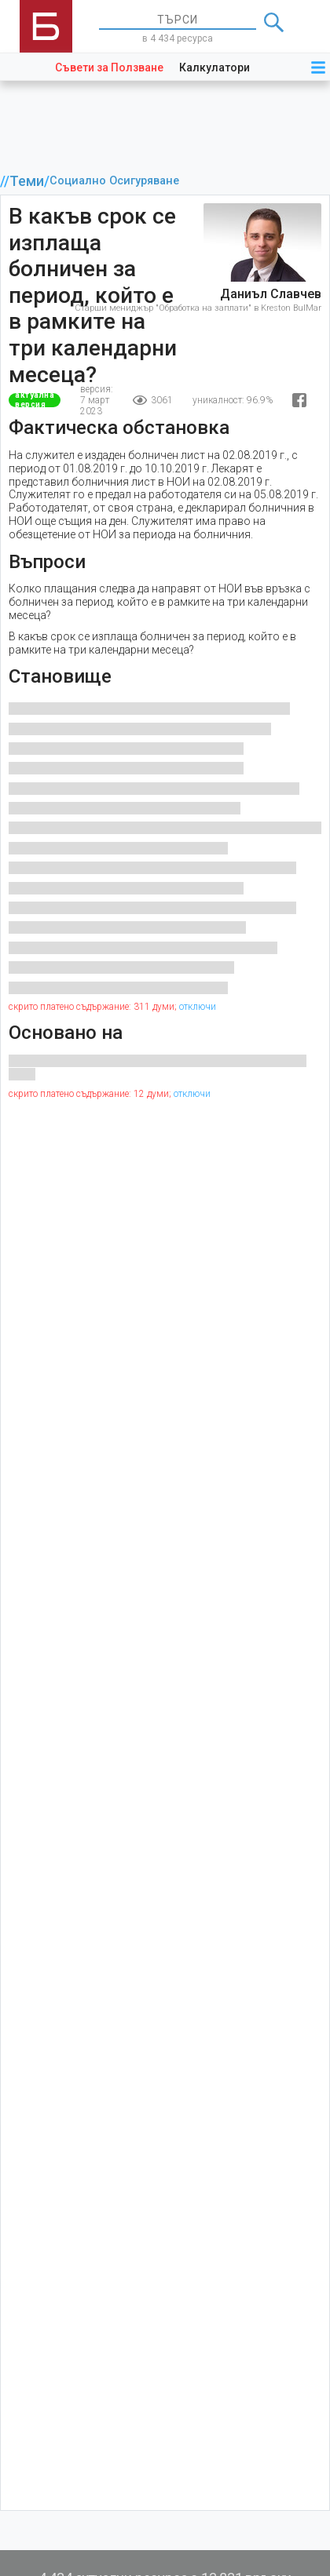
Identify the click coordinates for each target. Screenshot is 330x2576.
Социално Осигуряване (114, 181)
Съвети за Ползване (109, 67)
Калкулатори (214, 67)
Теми (26, 181)
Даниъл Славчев (270, 293)
